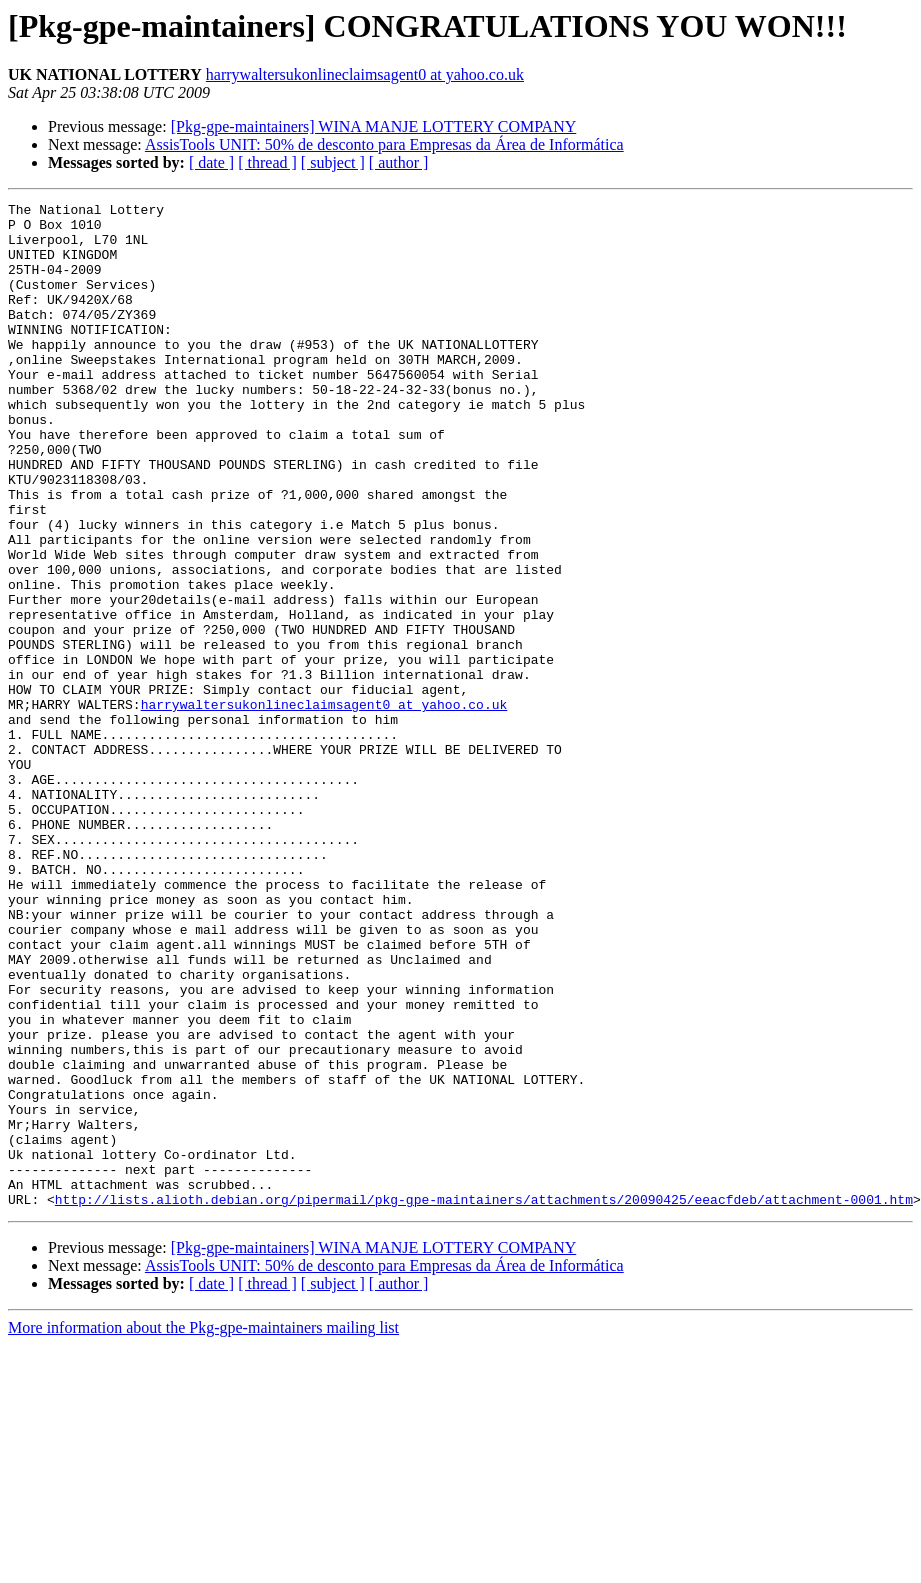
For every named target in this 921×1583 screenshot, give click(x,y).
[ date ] (211, 162)
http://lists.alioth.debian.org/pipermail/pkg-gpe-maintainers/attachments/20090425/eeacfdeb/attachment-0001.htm (484, 1400)
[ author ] (399, 162)
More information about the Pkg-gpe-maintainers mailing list (203, 1528)
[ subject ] (333, 162)
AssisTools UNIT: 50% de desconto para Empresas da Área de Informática (384, 144)
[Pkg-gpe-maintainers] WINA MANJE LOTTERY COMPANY (374, 126)
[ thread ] (267, 162)
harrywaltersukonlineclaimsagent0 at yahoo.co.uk (365, 74)
